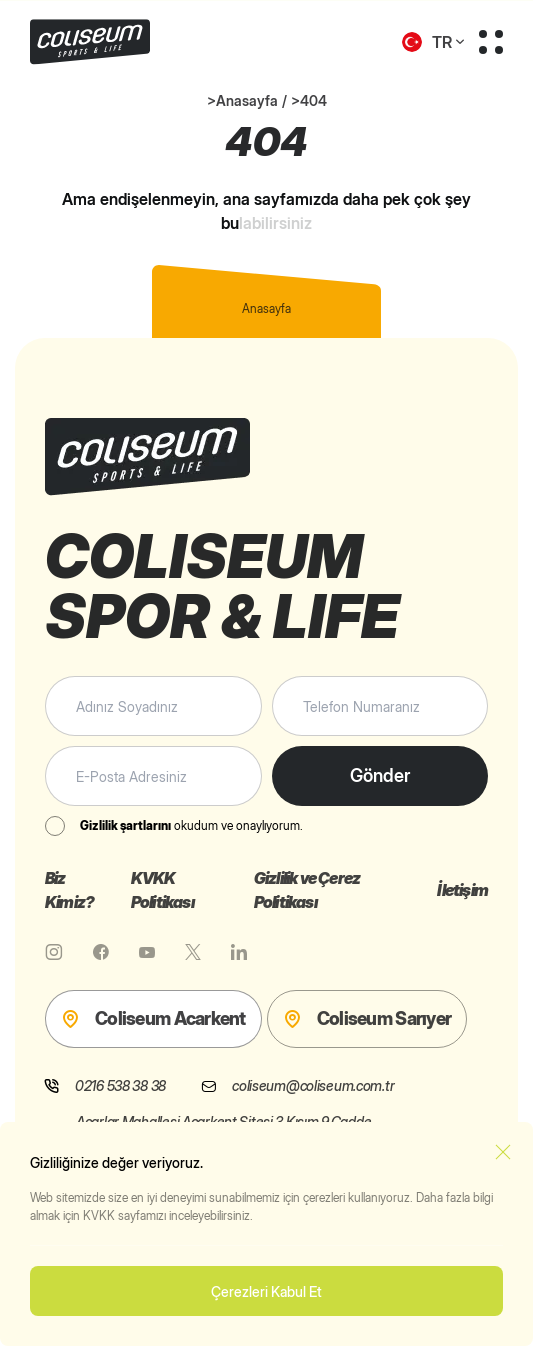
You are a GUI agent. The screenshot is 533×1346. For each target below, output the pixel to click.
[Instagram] (54, 952)
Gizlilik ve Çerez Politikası (307, 890)
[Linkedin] (239, 952)
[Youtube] (147, 952)
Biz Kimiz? (69, 890)
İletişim (462, 890)
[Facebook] (101, 952)
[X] (193, 952)
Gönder (380, 775)
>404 (309, 100)
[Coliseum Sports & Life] (127, 42)
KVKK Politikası (162, 890)
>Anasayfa (242, 100)
